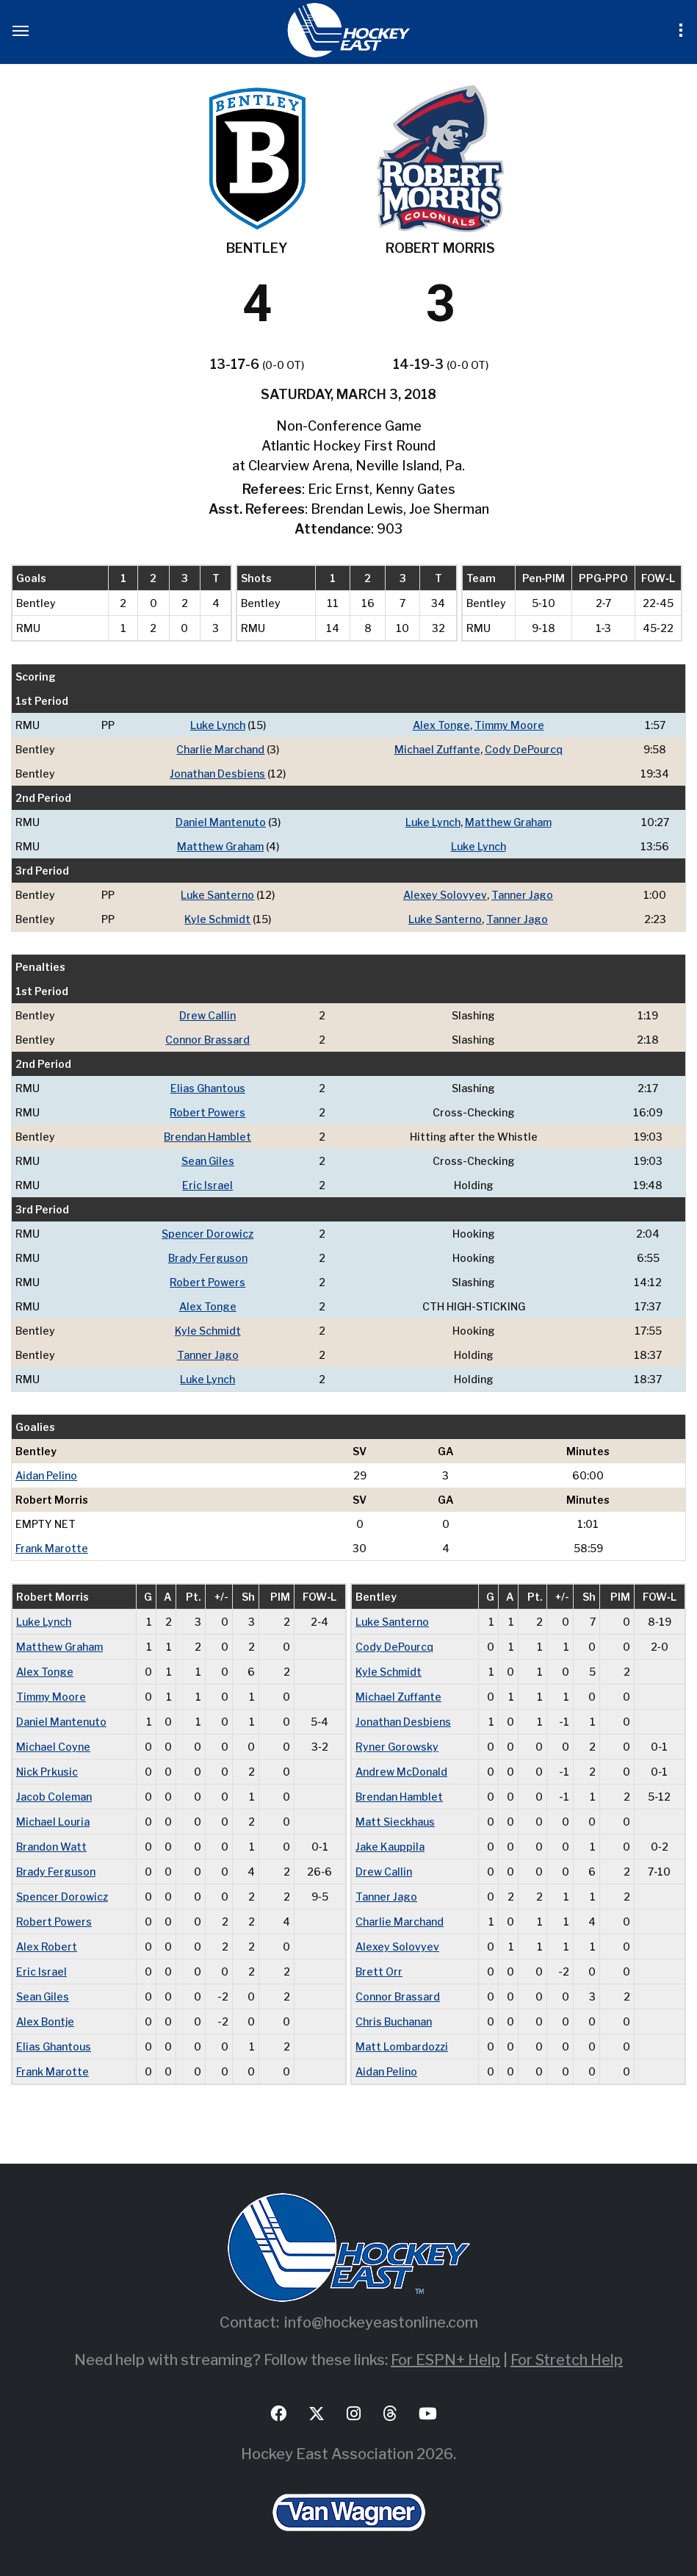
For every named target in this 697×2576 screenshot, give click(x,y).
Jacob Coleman (54, 1796)
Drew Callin (207, 1015)
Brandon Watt (51, 1846)
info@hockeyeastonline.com (381, 2322)
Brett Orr (378, 1971)
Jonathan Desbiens (217, 773)
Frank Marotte (51, 1548)
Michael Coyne (53, 1746)
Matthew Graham (508, 822)
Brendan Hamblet (207, 1136)
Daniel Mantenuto (221, 822)
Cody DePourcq (524, 749)
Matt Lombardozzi (401, 2046)
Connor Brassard (207, 1039)
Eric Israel (207, 1185)
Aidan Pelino (46, 1475)
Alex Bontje (45, 2021)
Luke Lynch (217, 725)
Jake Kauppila (390, 1846)
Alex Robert (46, 1946)
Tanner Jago (522, 895)
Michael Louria (53, 1821)
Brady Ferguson (208, 1258)
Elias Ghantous (207, 1088)
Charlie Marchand (220, 749)
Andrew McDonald (401, 1771)
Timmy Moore (509, 725)
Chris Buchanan (393, 2021)
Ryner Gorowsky (396, 1746)
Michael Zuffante (437, 749)
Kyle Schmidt (217, 919)
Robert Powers (207, 1112)
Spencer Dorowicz (207, 1233)
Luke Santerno (217, 895)
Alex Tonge (441, 725)
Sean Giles (207, 1161)
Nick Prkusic (47, 1771)
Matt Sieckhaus (395, 1821)
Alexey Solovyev (445, 895)
